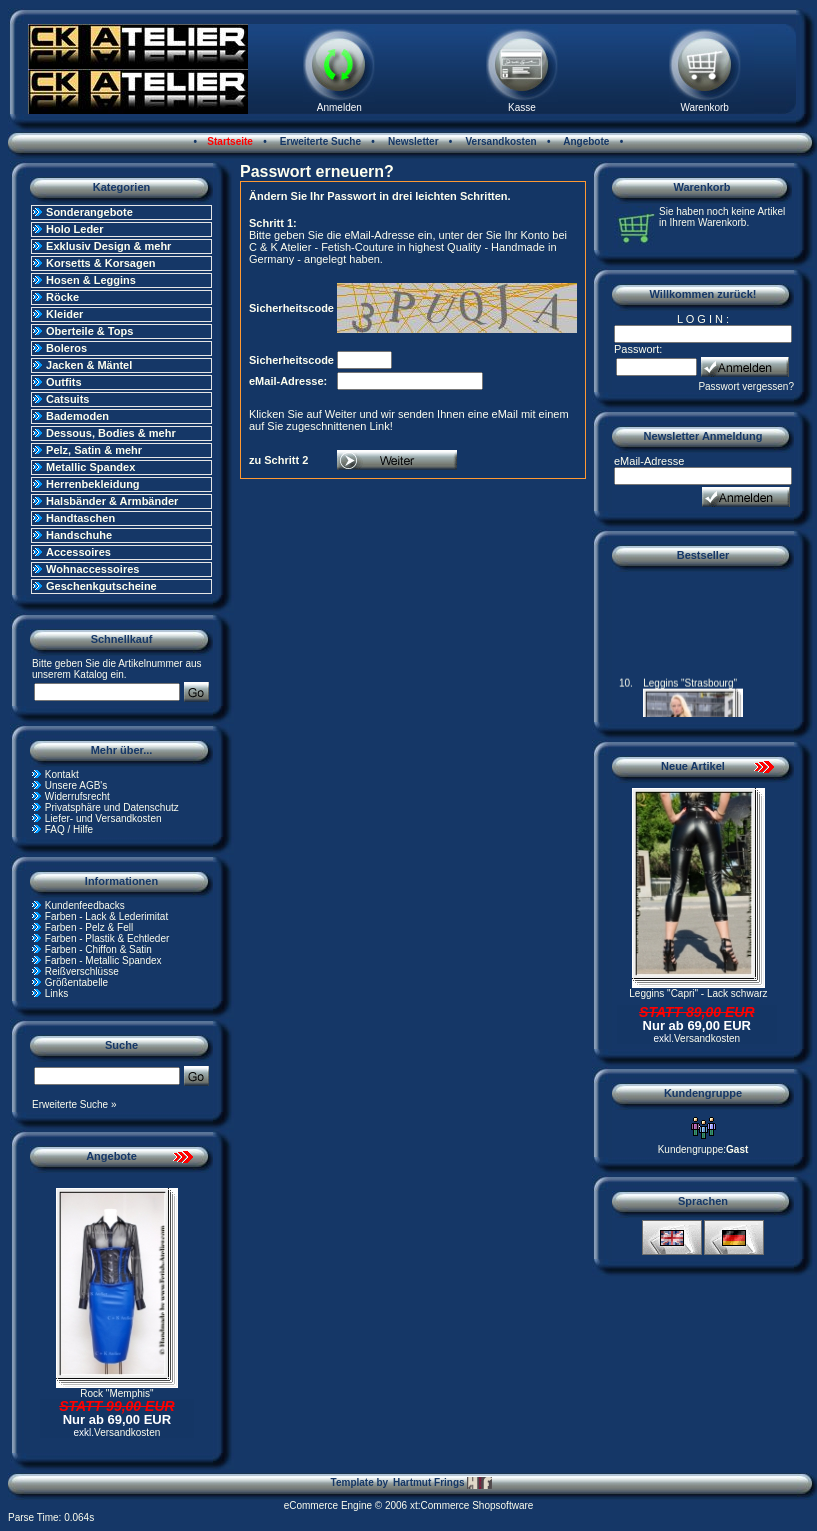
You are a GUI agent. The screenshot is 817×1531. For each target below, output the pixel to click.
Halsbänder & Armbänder (112, 501)
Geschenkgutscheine (101, 586)
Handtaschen (80, 518)
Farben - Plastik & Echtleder (107, 938)
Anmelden (339, 107)
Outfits (63, 382)
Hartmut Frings (442, 1483)
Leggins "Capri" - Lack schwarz (698, 993)
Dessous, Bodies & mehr (111, 433)
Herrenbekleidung (93, 484)
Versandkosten (500, 141)
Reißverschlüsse (82, 971)
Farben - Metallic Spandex (103, 960)
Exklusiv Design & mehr (108, 246)
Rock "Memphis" (116, 1393)
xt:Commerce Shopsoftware (471, 1505)
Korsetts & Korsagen (100, 263)
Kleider (64, 314)
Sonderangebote (89, 212)
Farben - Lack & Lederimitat (106, 916)
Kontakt (62, 774)
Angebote (585, 141)
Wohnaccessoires (92, 569)
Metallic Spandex (90, 467)
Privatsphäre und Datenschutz (112, 807)
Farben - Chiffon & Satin (98, 949)
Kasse (522, 107)
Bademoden (77, 416)
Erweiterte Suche (319, 141)
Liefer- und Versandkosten (103, 818)
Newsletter (411, 141)
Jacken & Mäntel (89, 365)
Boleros (66, 348)
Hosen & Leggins (91, 280)
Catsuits (67, 399)
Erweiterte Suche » (74, 1104)
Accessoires (78, 552)
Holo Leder (74, 229)
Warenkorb (704, 107)
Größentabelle (76, 982)
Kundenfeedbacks (85, 905)
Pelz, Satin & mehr (94, 450)
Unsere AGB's (76, 785)
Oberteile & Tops (89, 331)
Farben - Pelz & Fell (89, 927)
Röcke (62, 297)
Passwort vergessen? (746, 386)
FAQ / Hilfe (69, 829)
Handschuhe (79, 535)
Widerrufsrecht (77, 796)
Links (56, 993)
